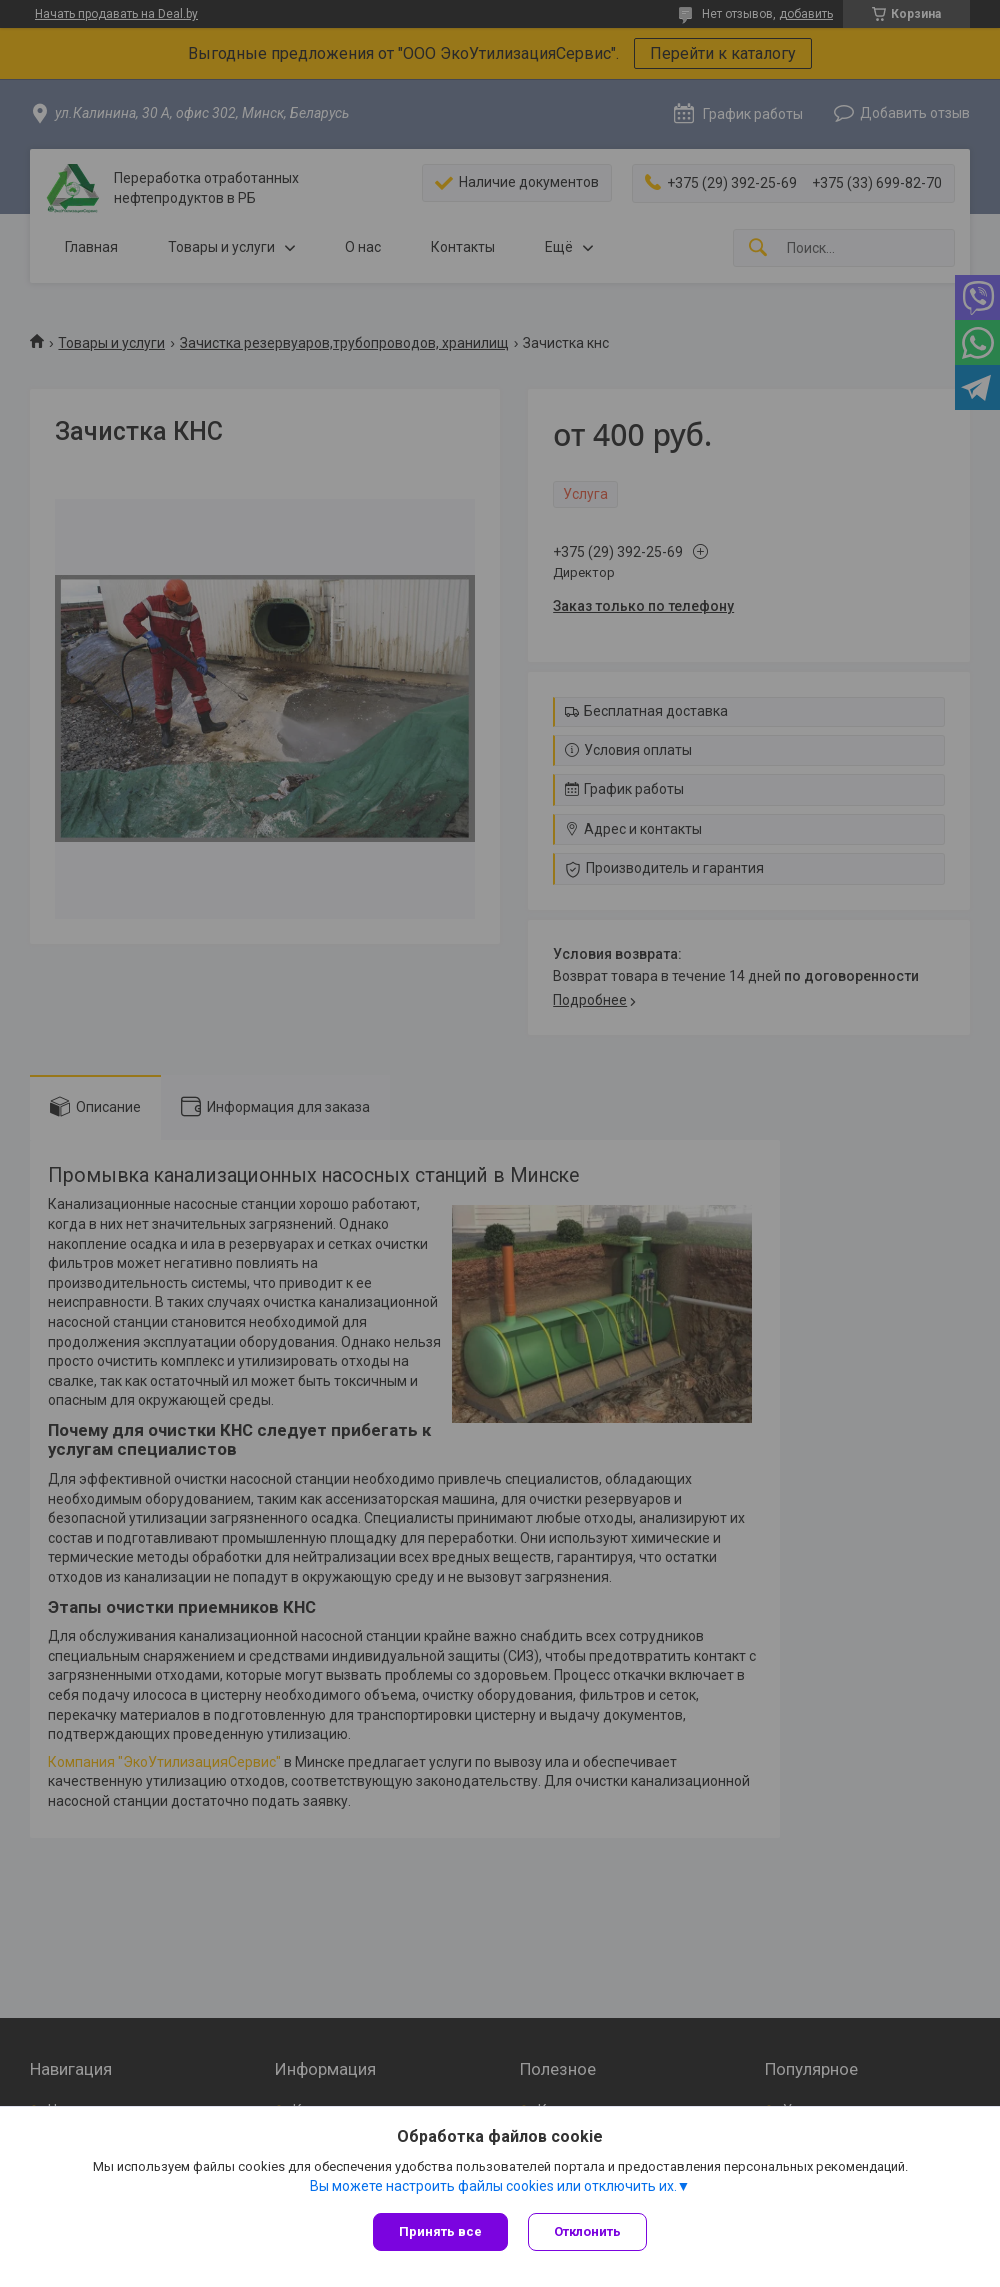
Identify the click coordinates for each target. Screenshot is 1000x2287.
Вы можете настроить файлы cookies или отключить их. (493, 2186)
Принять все (440, 2231)
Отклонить (587, 2231)
